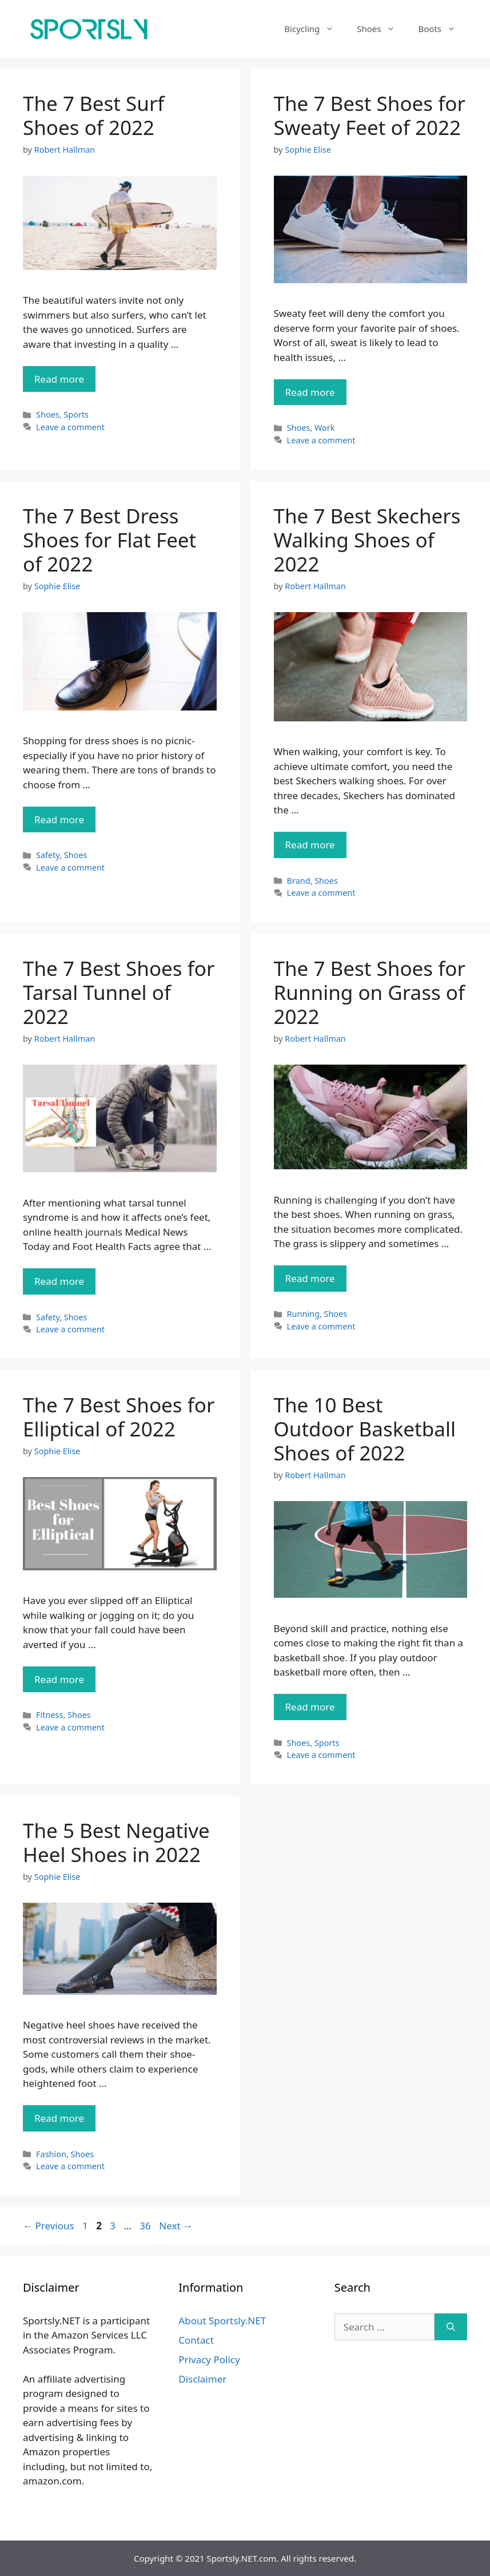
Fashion (51, 2154)
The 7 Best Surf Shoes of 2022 (93, 115)
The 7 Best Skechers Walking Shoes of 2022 (367, 539)
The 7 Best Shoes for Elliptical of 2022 (118, 1416)
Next (176, 2225)
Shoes (382, 28)
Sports (76, 414)
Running (303, 1313)
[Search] (451, 2327)
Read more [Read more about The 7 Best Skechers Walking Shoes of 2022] (310, 844)
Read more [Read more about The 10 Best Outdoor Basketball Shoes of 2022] (310, 1706)
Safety (47, 855)
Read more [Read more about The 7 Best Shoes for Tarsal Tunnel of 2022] (59, 1281)
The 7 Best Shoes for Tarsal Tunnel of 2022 (118, 992)
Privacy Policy (209, 2359)
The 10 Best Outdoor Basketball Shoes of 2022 (365, 1428)
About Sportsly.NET (222, 2320)
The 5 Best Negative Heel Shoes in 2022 (116, 1842)
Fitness (49, 1714)
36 (146, 2225)
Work (324, 427)
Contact (196, 2340)
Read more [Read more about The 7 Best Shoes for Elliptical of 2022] (59, 1679)
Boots (442, 28)
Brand (298, 880)
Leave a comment (70, 427)
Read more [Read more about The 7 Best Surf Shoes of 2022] (59, 379)
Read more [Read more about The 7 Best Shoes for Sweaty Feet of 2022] (310, 392)
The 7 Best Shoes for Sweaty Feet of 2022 (369, 115)
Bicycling (314, 28)
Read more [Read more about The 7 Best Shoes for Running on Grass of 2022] (310, 1278)
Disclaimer (202, 2379)
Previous (48, 2225)
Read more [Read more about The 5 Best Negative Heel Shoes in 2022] (59, 2118)
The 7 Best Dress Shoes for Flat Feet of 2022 (109, 539)
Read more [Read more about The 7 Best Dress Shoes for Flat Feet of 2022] (59, 819)
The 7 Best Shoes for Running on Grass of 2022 (369, 992)
